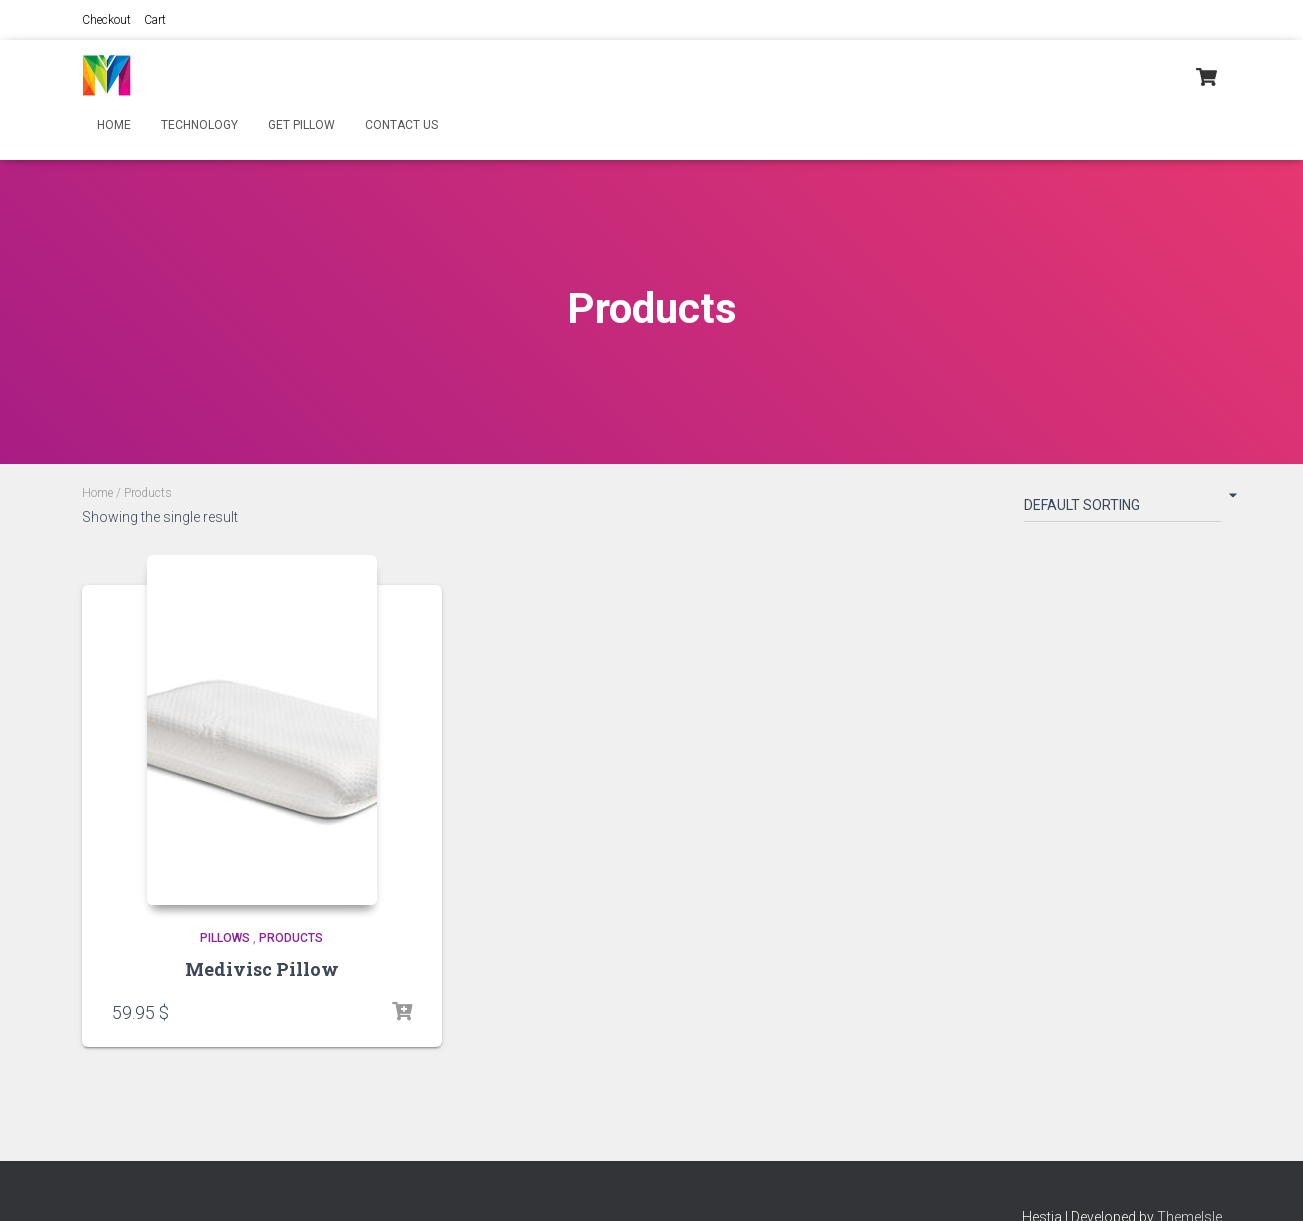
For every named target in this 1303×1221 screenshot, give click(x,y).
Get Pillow (301, 125)
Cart (155, 20)
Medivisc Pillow (262, 969)
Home (114, 125)
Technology (199, 125)
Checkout (106, 20)
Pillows (225, 938)
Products (291, 938)
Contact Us (401, 125)
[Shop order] (1123, 509)
